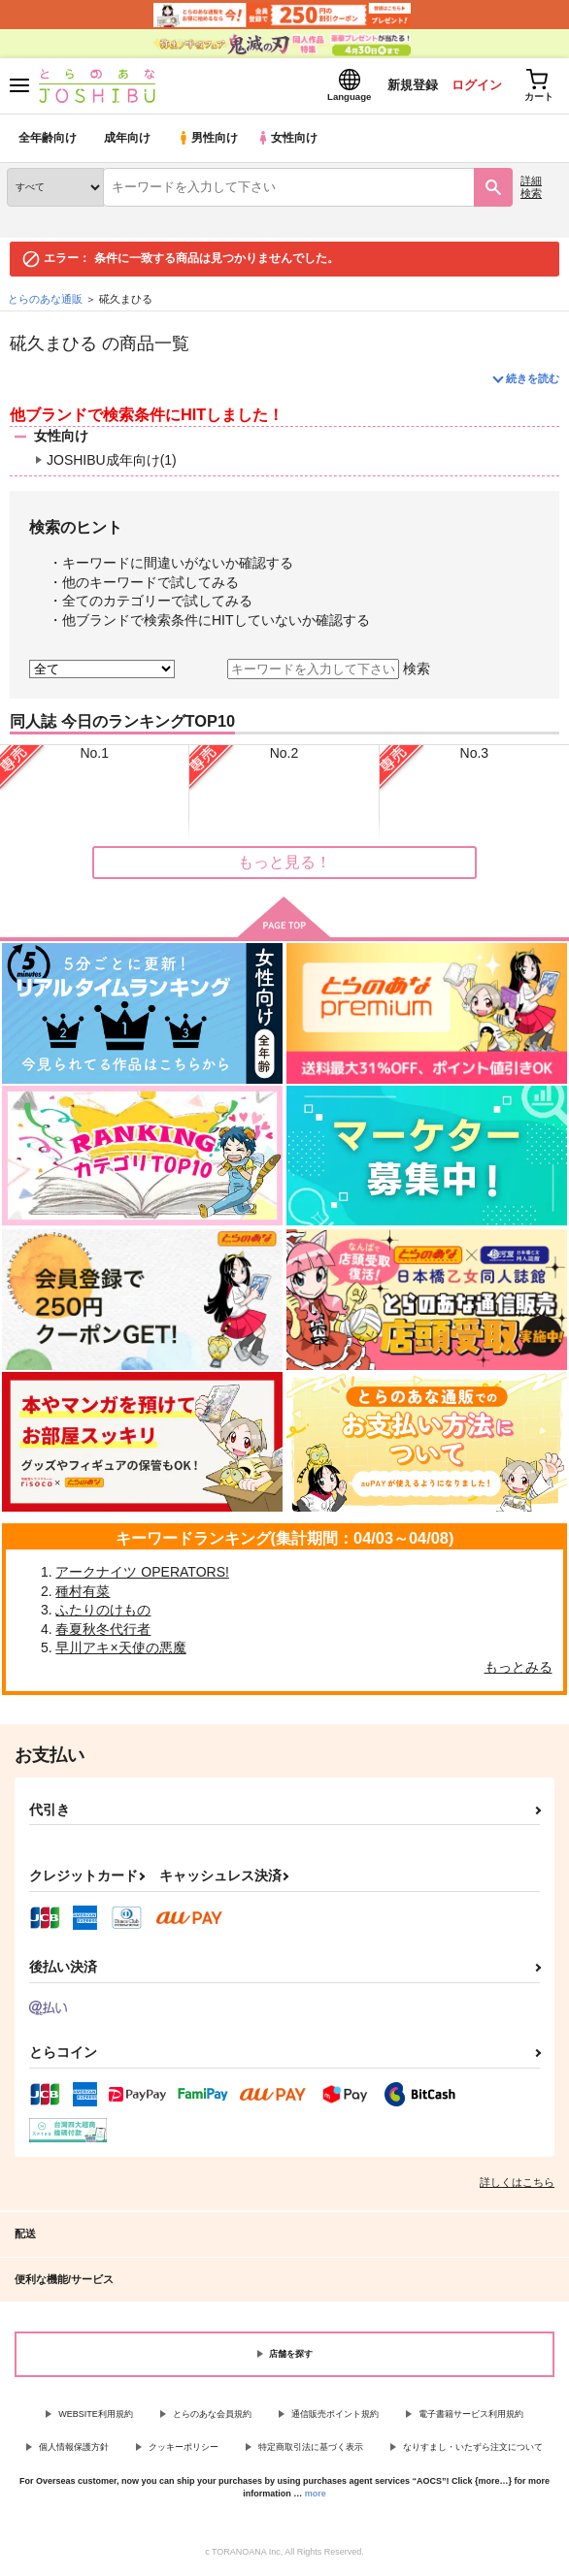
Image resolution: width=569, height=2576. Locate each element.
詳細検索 (531, 189)
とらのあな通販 (45, 301)
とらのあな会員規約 (212, 2416)
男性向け (209, 140)
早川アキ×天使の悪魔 (120, 1650)
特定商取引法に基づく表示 (310, 2449)
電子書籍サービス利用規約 (470, 2416)
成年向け (128, 140)
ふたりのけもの (103, 1611)
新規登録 (407, 86)
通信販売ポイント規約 (335, 2416)
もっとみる (518, 1669)
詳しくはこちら (517, 2184)
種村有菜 (82, 1593)
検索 (416, 670)
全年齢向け (48, 140)
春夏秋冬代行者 (103, 1631)
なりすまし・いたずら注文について (473, 2449)
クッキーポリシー (183, 2449)
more (315, 2495)
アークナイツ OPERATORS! (141, 1573)
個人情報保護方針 (74, 2449)
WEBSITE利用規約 (95, 2416)
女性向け (291, 140)
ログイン (473, 86)
